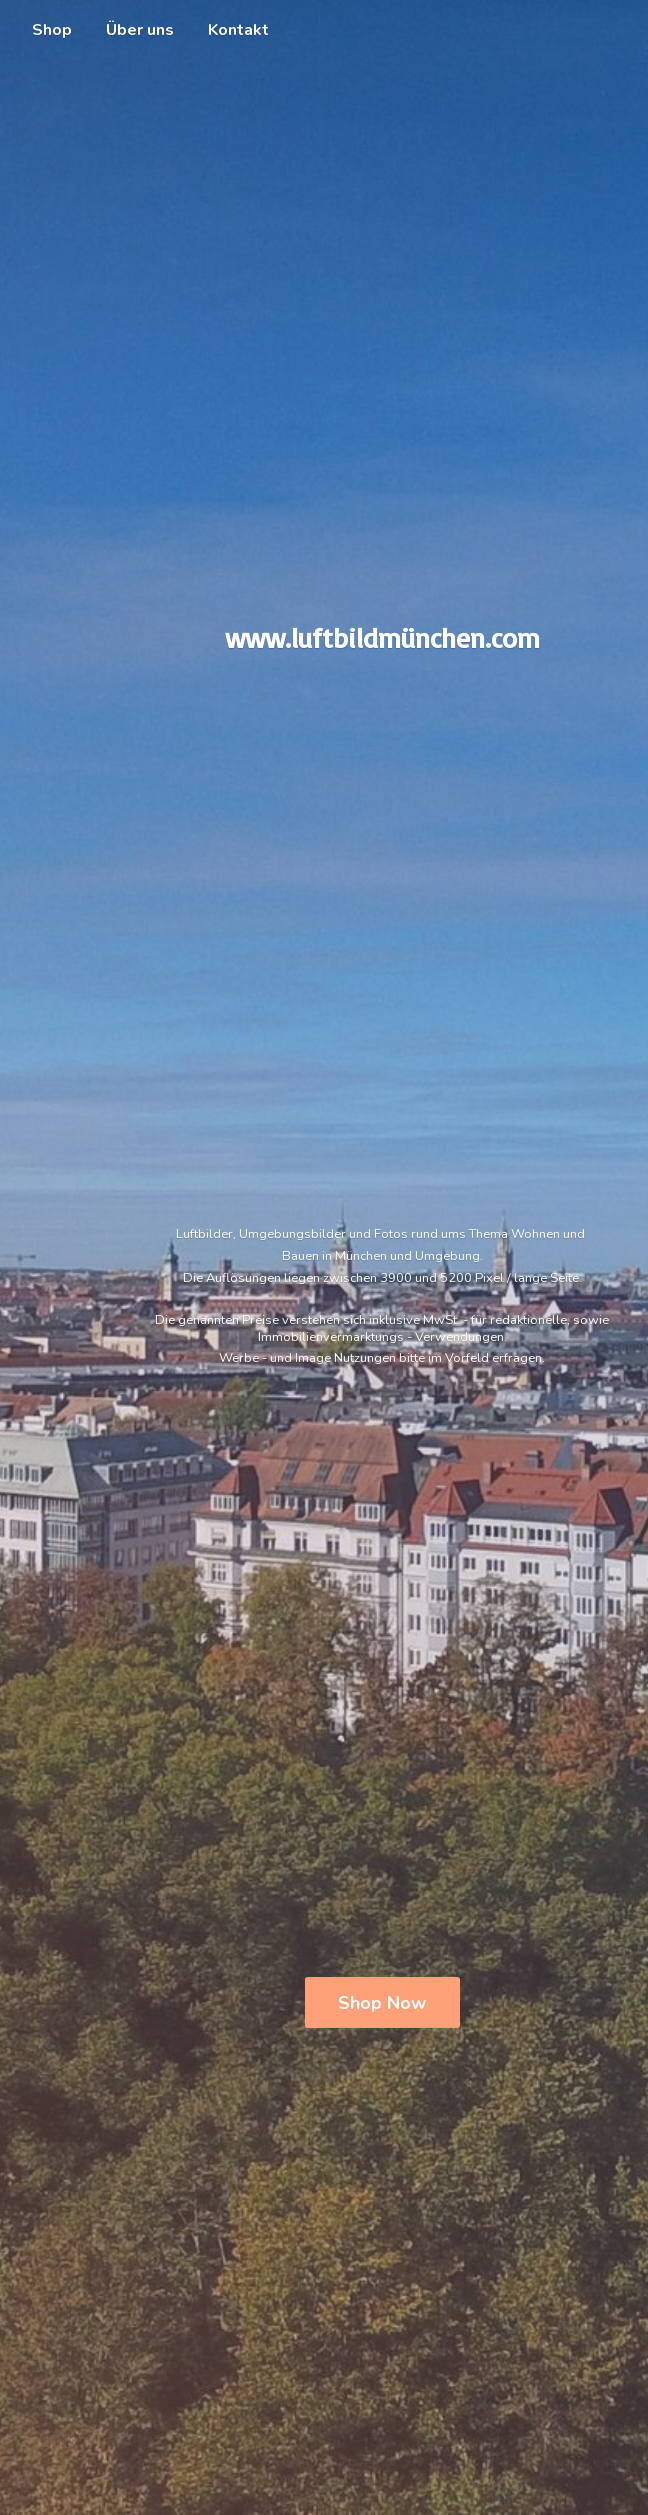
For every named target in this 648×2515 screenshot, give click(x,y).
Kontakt (238, 30)
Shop (52, 30)
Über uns (140, 30)
